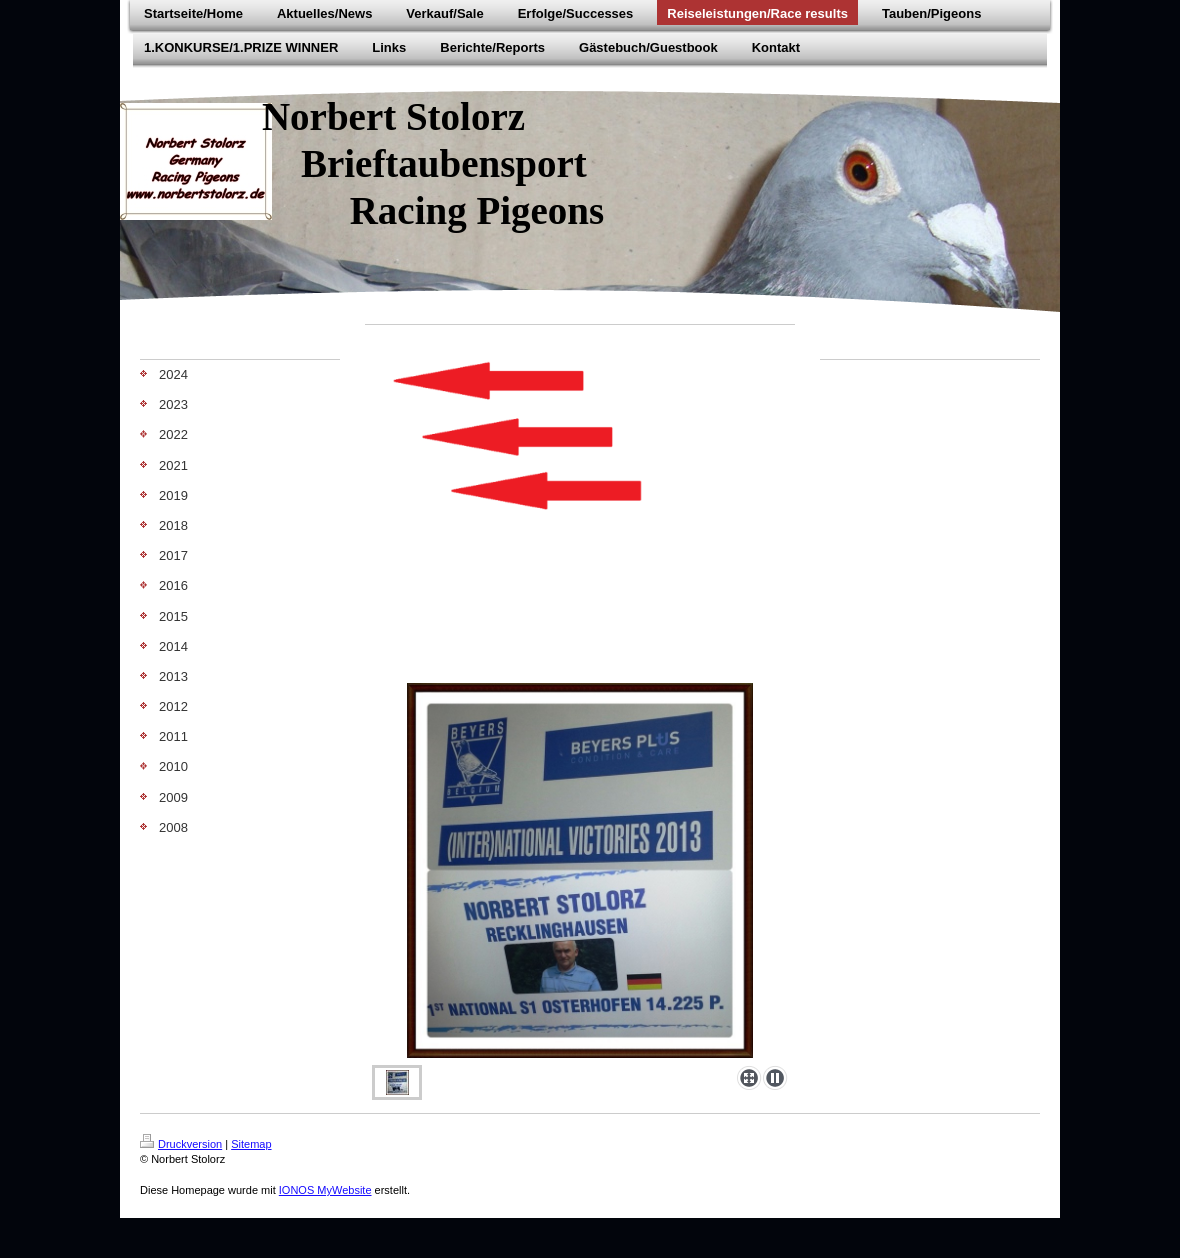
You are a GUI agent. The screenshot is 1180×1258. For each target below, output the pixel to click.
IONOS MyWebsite (325, 1190)
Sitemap (251, 1144)
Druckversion (181, 1144)
